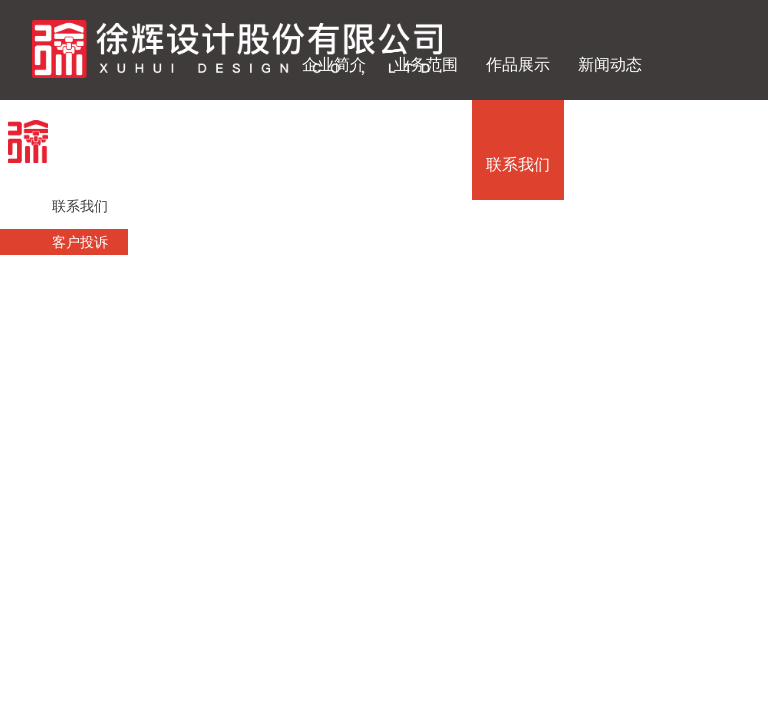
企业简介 (334, 64)
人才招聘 (426, 164)
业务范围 (426, 64)
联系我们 (518, 164)
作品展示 (518, 64)
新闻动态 (610, 64)
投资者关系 (334, 164)
